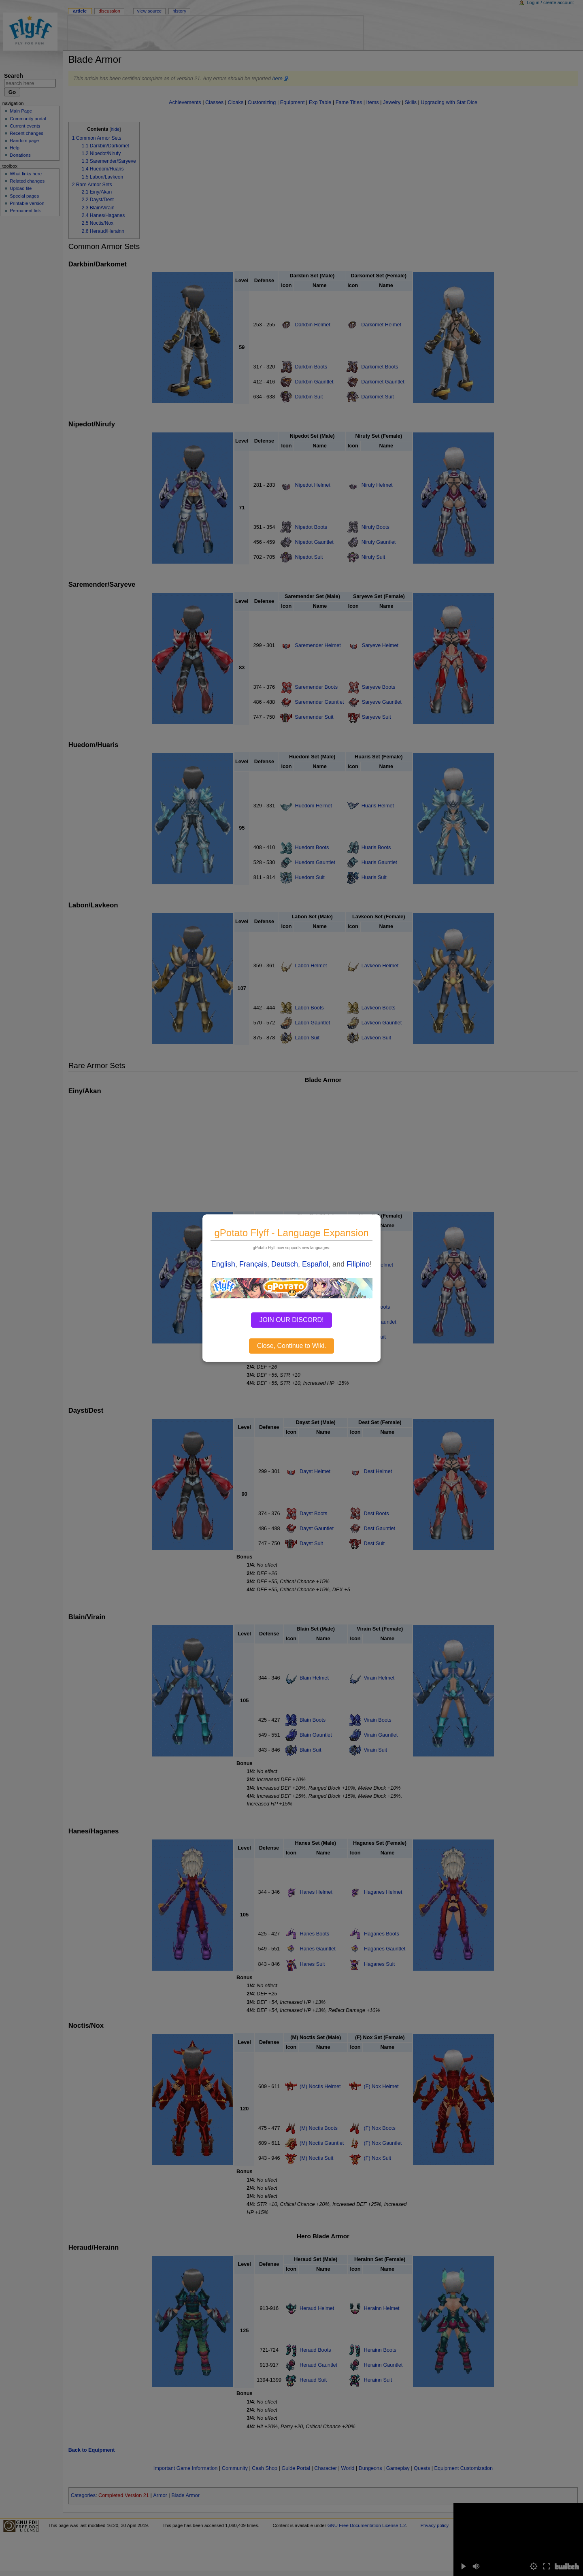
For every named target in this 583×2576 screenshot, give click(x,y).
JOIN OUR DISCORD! (291, 1319)
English (223, 1264)
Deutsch (284, 1264)
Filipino (358, 1264)
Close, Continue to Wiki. (291, 1345)
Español (315, 1264)
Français (253, 1264)
